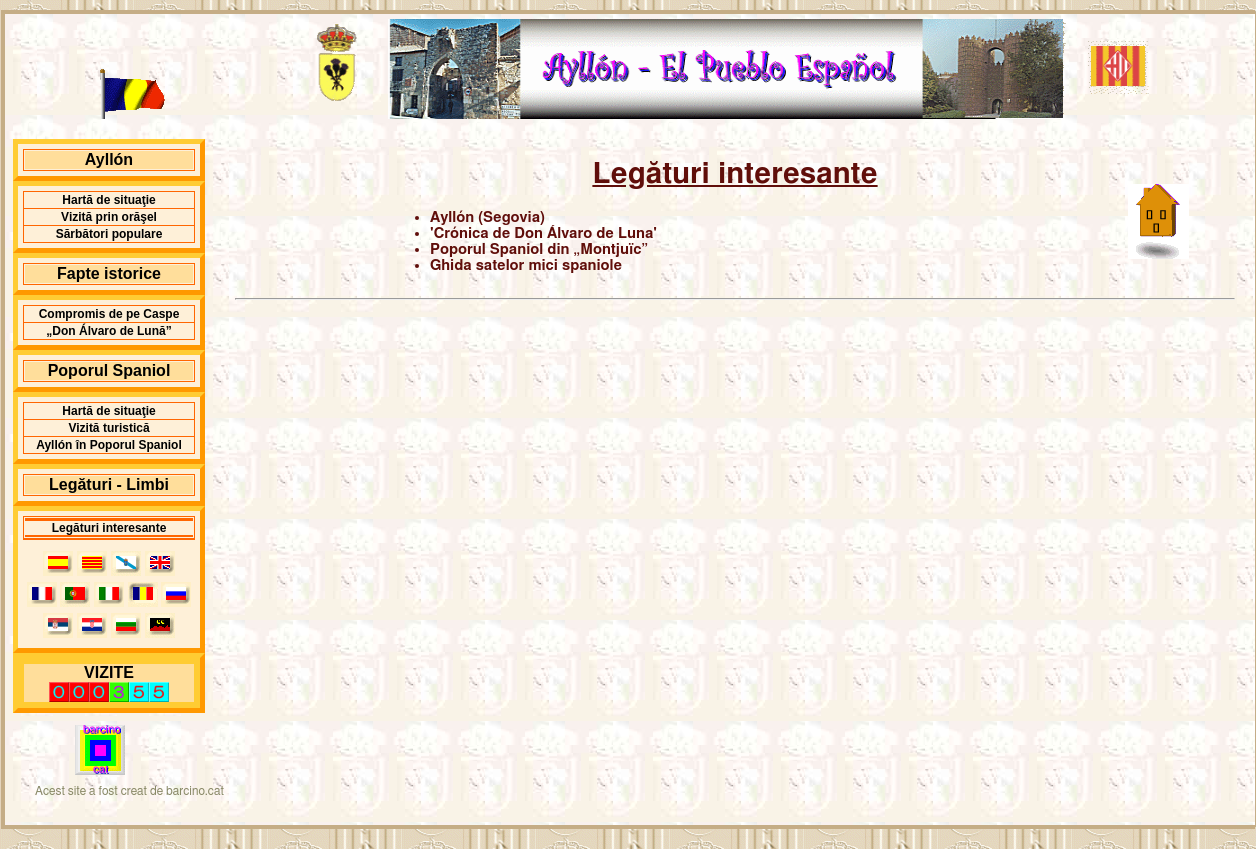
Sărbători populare (109, 234)
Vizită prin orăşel (109, 217)
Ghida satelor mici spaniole (526, 265)
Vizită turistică (108, 428)
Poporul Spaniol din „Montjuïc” (539, 249)
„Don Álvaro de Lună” (108, 331)
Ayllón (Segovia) (487, 217)
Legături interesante (109, 528)
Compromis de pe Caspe (109, 314)
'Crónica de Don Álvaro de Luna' (543, 233)
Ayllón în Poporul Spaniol (109, 445)
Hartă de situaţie (108, 200)
